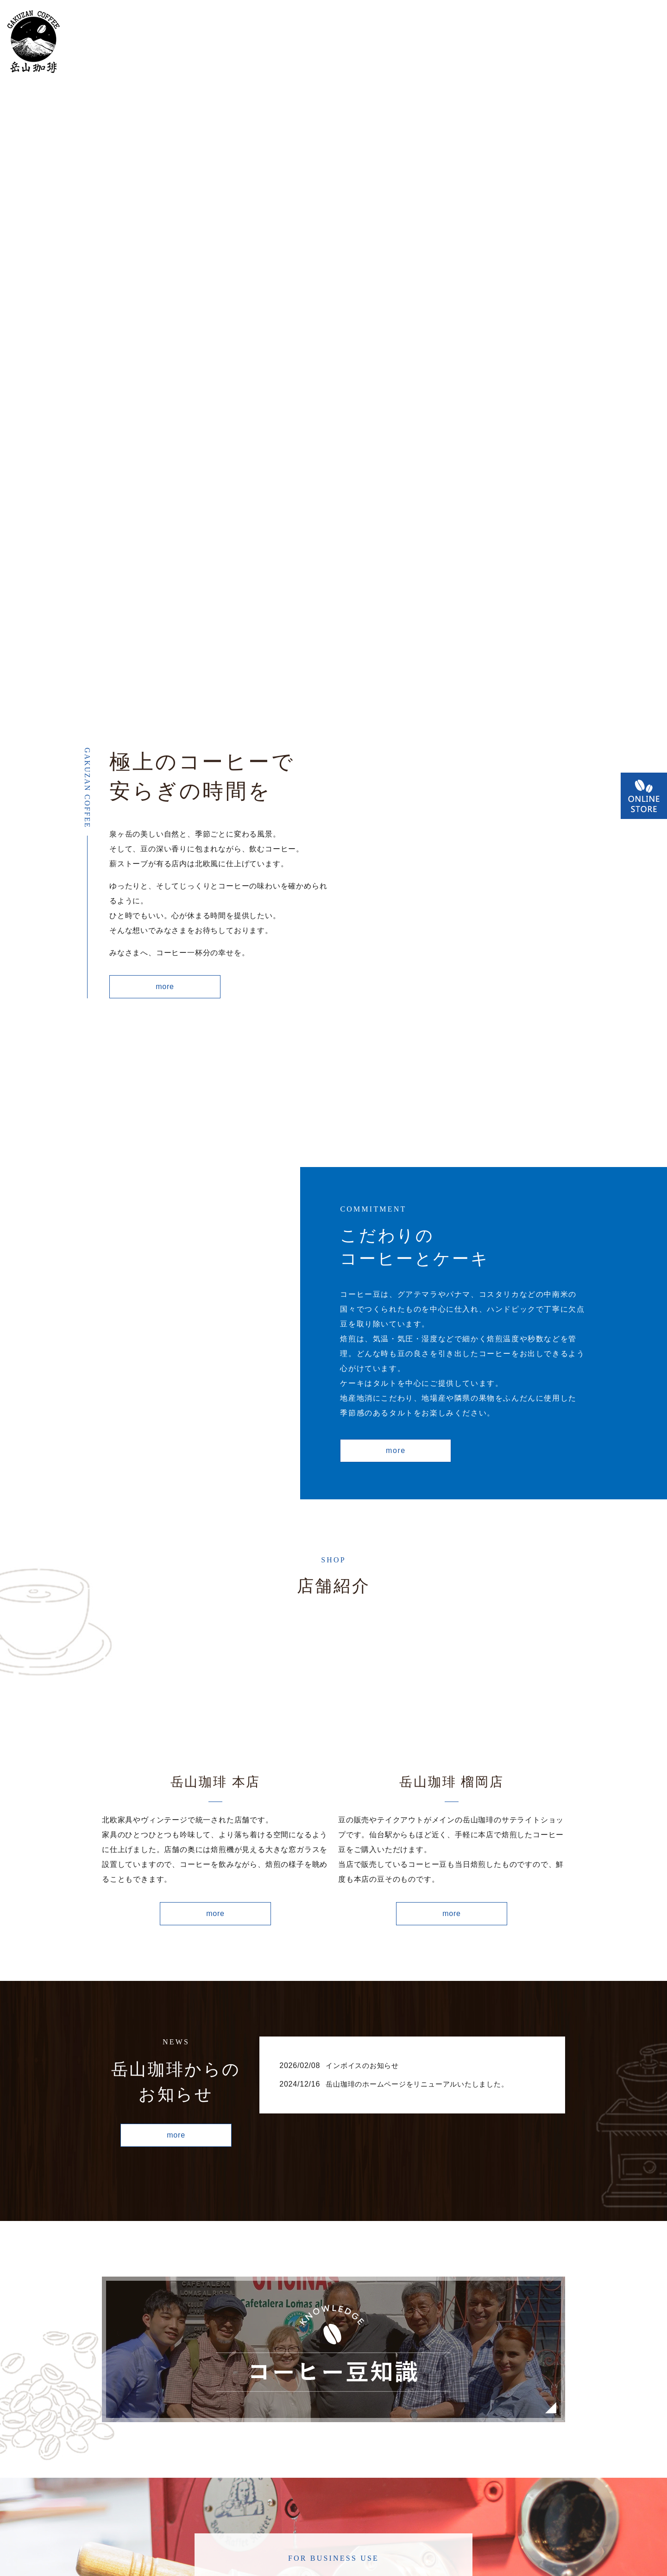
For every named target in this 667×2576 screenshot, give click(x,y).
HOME (130, 41)
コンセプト (242, 41)
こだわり (298, 41)
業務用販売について (371, 41)
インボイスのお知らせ (364, 1817)
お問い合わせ (626, 41)
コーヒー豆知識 (552, 41)
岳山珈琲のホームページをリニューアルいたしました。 (423, 1836)
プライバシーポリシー (349, 2540)
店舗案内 (177, 41)
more (165, 731)
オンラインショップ (466, 41)
